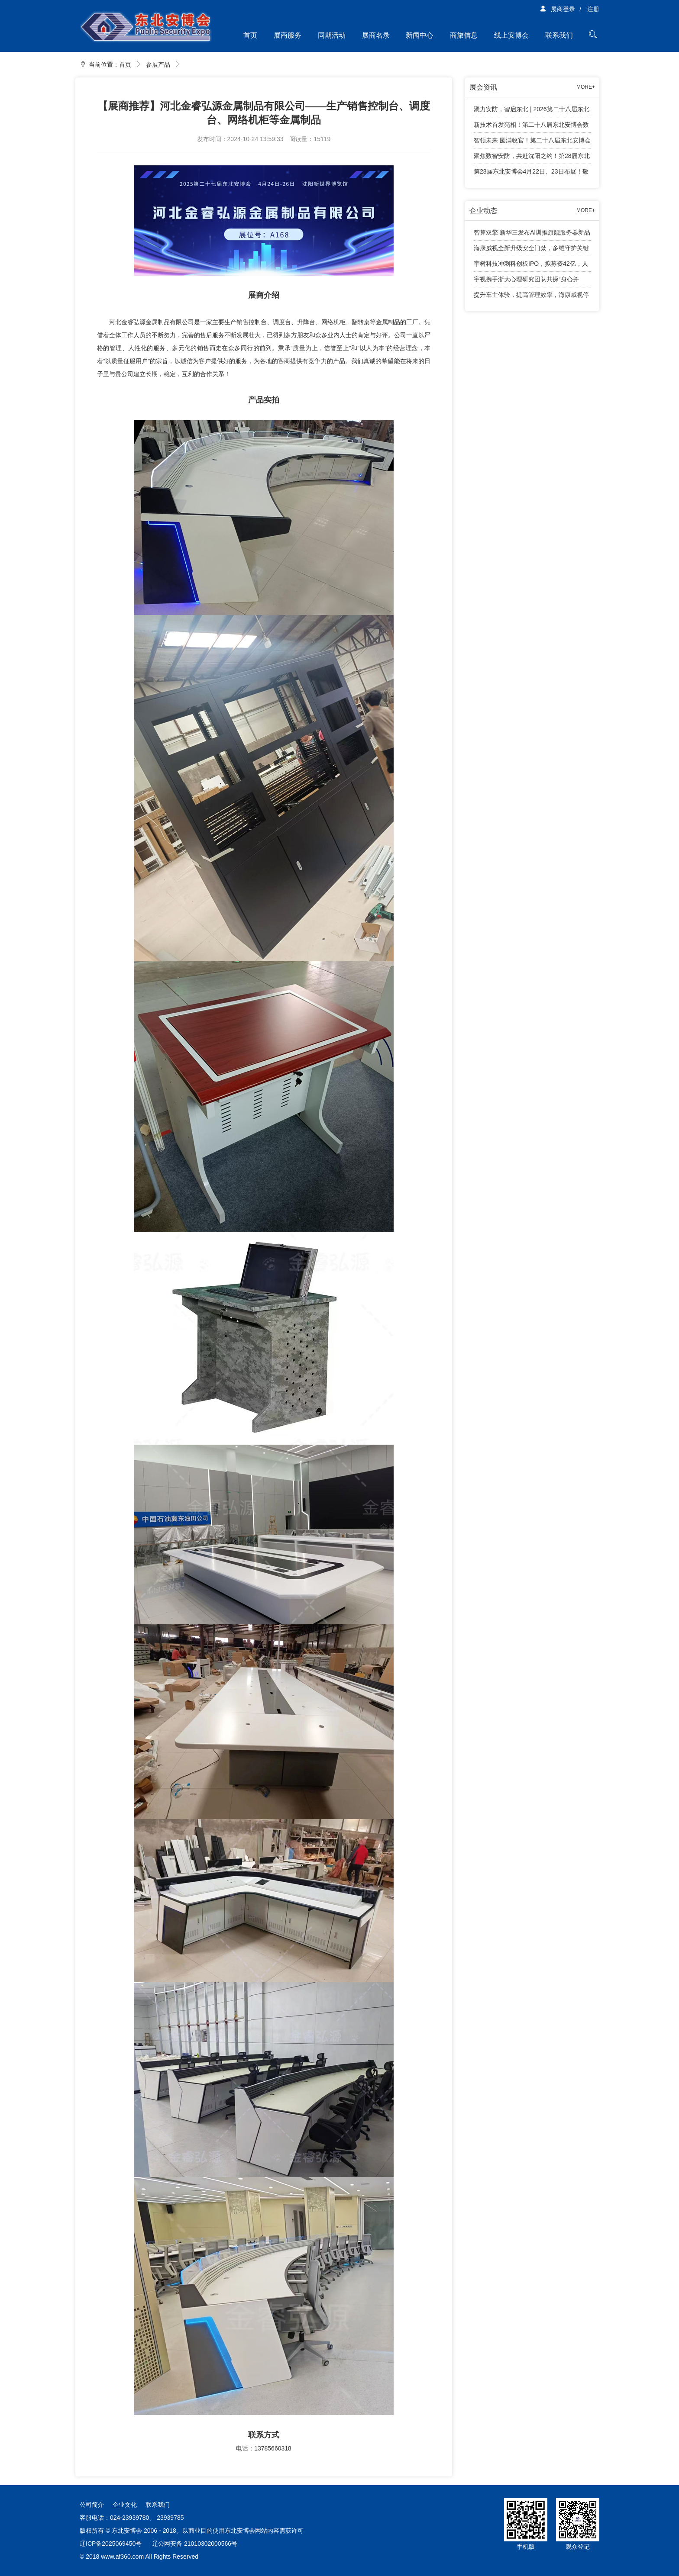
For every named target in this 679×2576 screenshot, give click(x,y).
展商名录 (376, 35)
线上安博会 (511, 35)
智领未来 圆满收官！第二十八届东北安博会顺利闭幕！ (532, 142)
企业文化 (125, 2504)
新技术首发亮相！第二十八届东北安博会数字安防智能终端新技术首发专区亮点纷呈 (531, 127)
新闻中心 (419, 35)
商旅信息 (464, 35)
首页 (250, 35)
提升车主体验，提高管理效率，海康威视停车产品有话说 (531, 297)
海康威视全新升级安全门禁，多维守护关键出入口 (531, 250)
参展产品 (158, 64)
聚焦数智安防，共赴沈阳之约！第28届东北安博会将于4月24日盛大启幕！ (532, 158)
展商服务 (287, 35)
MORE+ (585, 87)
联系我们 (559, 35)
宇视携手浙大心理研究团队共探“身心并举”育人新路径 (526, 281)
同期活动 (332, 35)
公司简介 (92, 2504)
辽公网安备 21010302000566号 (194, 2543)
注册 (593, 9)
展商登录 (557, 9)
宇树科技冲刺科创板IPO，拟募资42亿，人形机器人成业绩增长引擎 (531, 266)
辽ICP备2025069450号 (111, 2543)
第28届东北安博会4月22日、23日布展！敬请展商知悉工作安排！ (531, 173)
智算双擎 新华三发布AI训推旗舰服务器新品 (532, 232)
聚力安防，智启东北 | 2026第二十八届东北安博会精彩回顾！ (531, 111)
